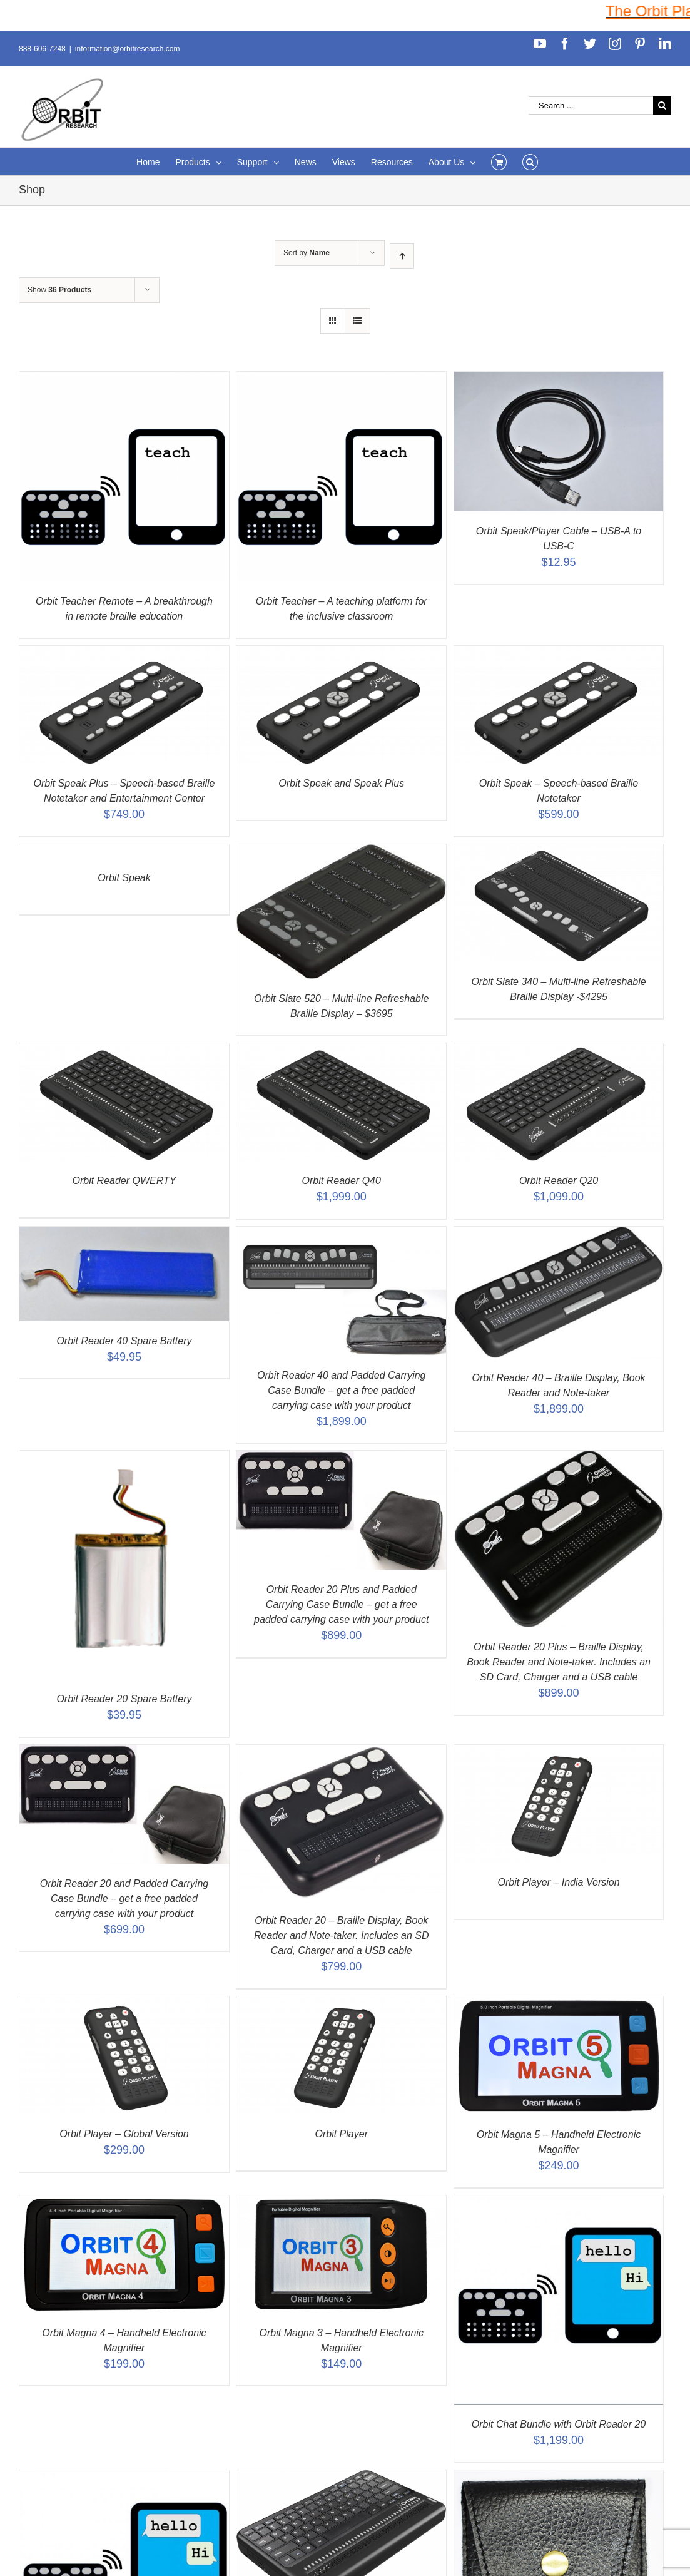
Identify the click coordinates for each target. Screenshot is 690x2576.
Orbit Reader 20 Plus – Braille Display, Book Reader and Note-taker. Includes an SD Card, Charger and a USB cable (559, 1662)
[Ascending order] (402, 256)
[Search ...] (591, 105)
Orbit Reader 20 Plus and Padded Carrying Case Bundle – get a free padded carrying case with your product (341, 1604)
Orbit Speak (124, 877)
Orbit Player (341, 2134)
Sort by (306, 252)
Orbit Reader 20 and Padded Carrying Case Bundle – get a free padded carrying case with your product (124, 1898)
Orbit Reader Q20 (558, 1180)
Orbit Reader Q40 (341, 1180)
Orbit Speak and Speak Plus (341, 783)
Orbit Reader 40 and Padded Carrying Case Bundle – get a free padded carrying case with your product (341, 1390)
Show (59, 289)
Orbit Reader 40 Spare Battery (123, 1341)
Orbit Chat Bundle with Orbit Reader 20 (559, 2424)
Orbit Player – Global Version (124, 2134)
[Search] (530, 161)
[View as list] (357, 321)
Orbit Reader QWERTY (124, 1180)
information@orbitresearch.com (127, 48)
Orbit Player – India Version (559, 1882)
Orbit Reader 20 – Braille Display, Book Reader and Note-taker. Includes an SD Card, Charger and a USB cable (341, 1935)
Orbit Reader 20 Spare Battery (123, 1699)
